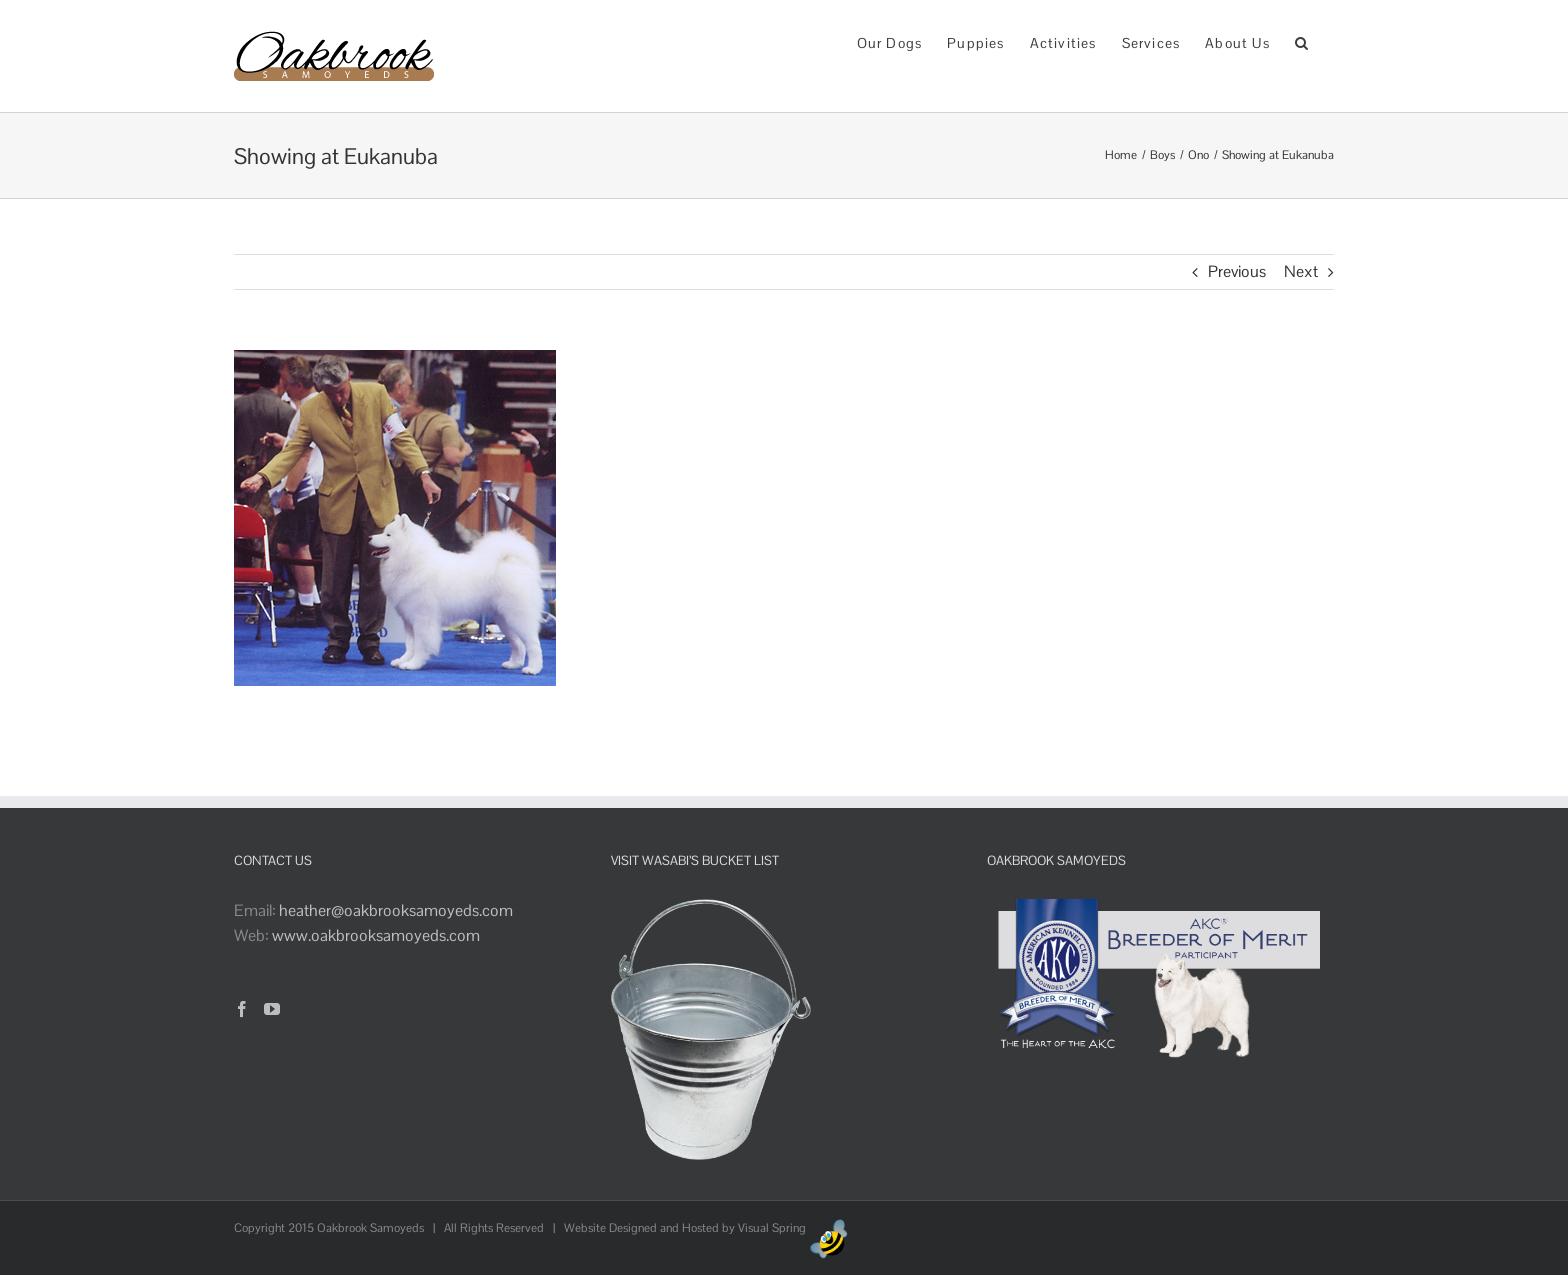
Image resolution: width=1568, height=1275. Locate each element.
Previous (1237, 271)
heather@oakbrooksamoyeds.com (396, 910)
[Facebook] (242, 1009)
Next (1301, 271)
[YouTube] (272, 1009)
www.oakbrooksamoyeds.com (376, 935)
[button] (1302, 41)
